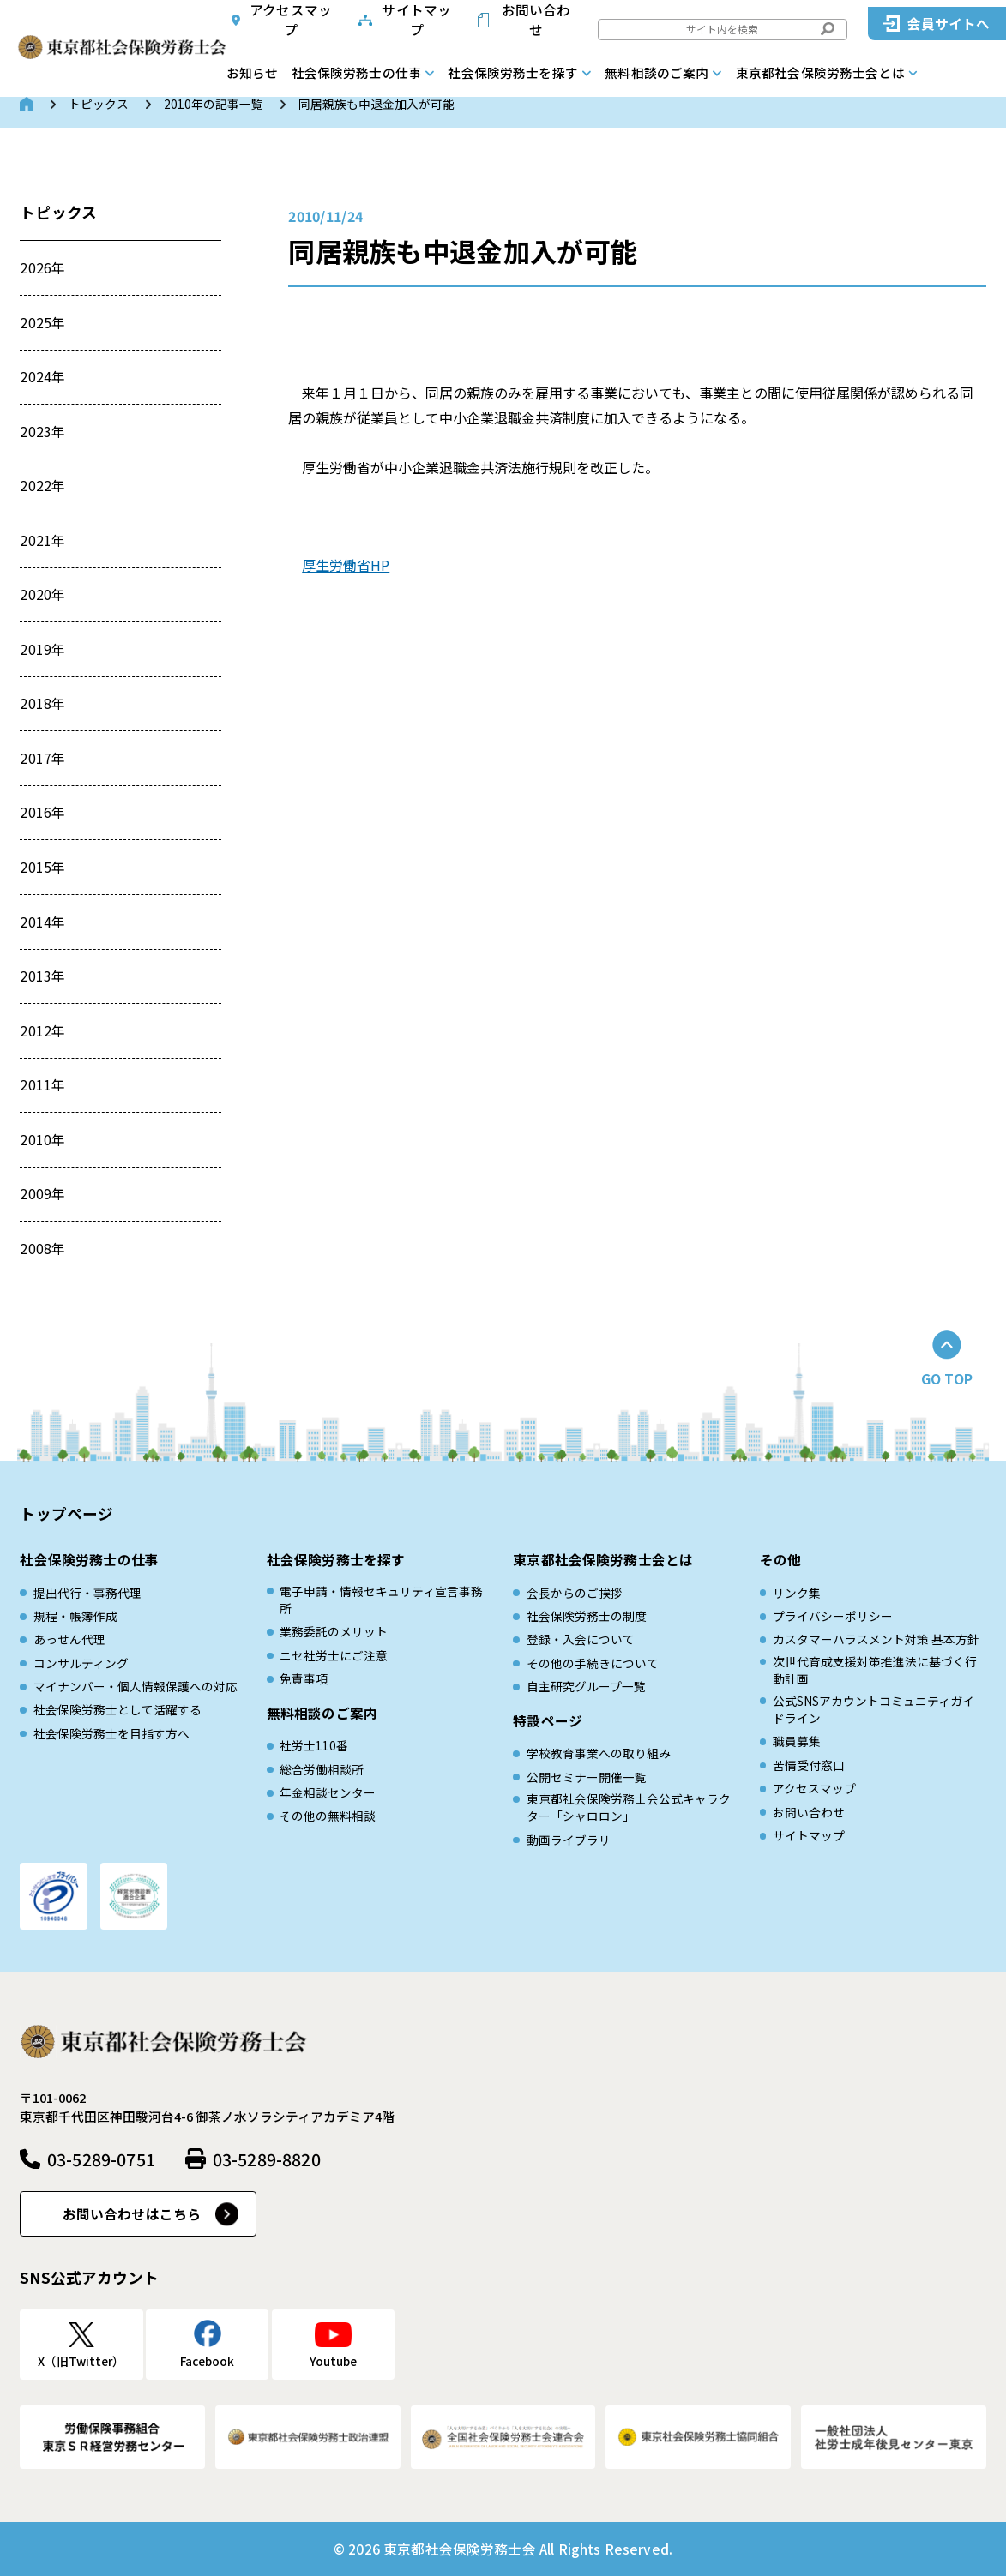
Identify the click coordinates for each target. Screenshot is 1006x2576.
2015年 (42, 867)
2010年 (42, 1140)
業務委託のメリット (334, 1631)
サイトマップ (416, 19)
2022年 (42, 485)
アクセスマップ (291, 19)
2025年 (42, 323)
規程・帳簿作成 (75, 1615)
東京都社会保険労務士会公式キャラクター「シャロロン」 (629, 1807)
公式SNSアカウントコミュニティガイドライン (873, 1709)
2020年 (42, 594)
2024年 (42, 377)
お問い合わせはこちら (132, 2214)
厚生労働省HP (345, 565)
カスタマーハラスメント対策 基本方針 (876, 1639)
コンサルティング (81, 1663)
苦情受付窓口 (809, 1765)
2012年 (42, 1031)
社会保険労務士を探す (513, 72)
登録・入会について (581, 1639)
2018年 (42, 703)
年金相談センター (328, 1792)
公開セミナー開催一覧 (587, 1777)
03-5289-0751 (101, 2159)
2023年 (42, 431)
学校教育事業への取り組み (599, 1753)
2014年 (42, 922)
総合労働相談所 (322, 1769)
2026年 (42, 268)
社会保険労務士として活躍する (117, 1709)
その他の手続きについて (593, 1663)
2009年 (42, 1194)
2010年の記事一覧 (213, 103)
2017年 (42, 758)
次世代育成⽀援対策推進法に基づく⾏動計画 (875, 1670)
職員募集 (797, 1741)
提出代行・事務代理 (87, 1592)
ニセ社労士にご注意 (334, 1655)
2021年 (42, 540)
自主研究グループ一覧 (586, 1686)
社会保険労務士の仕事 (357, 72)
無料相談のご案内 (656, 72)
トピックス (99, 103)
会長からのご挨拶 (575, 1592)
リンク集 (797, 1592)
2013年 (42, 976)
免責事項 (304, 1678)
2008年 (42, 1248)
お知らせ (252, 72)
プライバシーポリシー (833, 1615)
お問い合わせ (536, 19)
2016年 (42, 812)
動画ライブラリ (569, 1839)
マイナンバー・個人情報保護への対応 (135, 1686)
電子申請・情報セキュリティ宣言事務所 (381, 1600)
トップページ (66, 1513)
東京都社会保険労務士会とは (820, 72)
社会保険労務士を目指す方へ (111, 1733)
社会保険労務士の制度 (587, 1615)
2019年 (42, 649)
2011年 (42, 1085)
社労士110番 (314, 1745)
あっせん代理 (69, 1639)
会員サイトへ (949, 23)
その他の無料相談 (328, 1815)
